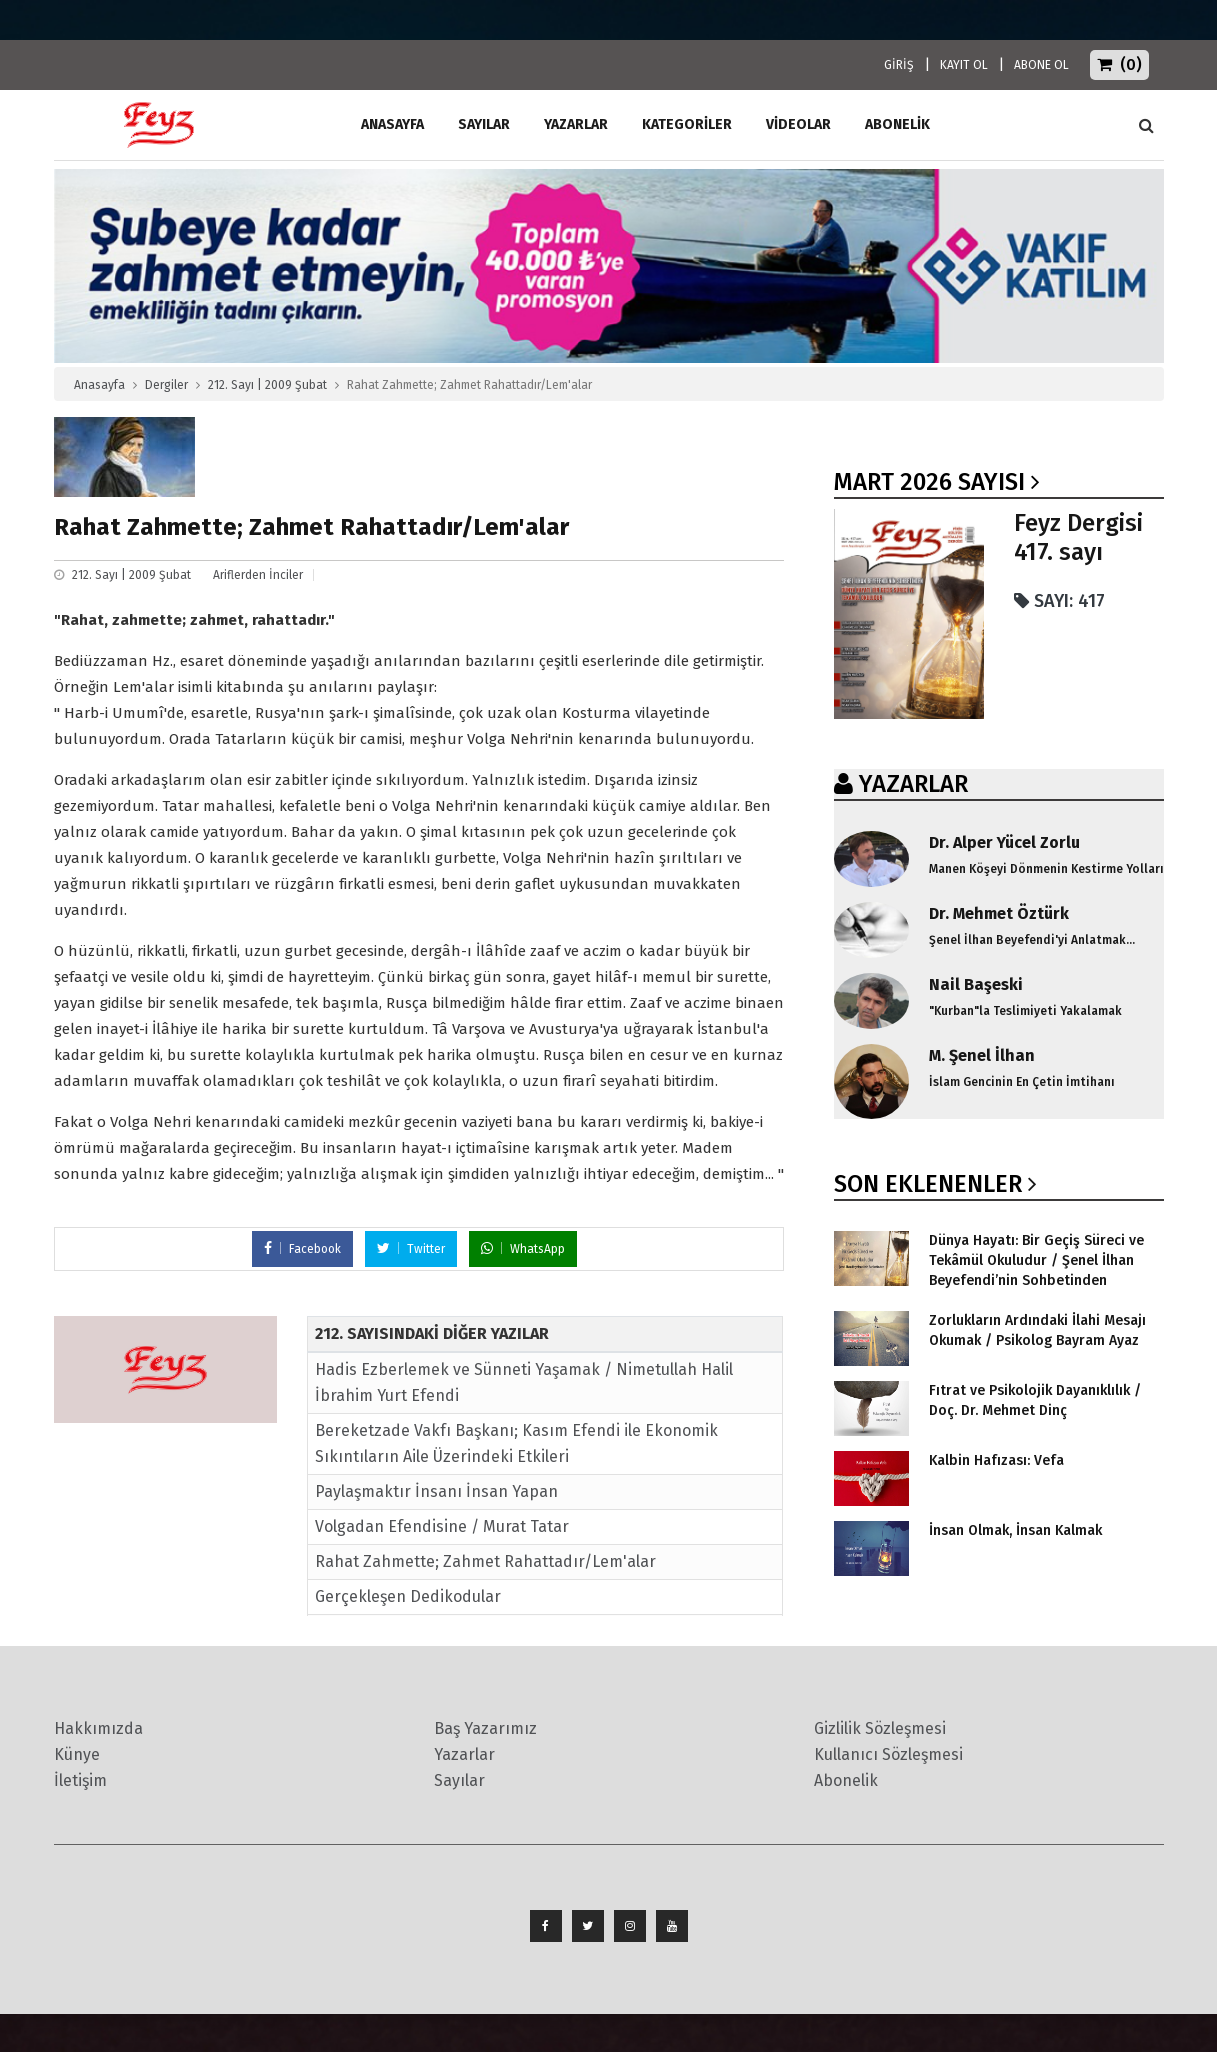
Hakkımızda (98, 1728)
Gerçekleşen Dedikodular (408, 1596)
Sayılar (484, 124)
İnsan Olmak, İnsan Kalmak (1015, 1530)
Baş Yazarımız (485, 1728)
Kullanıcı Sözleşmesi (888, 1754)
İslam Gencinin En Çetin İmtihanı (1022, 1082)
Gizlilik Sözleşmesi (880, 1728)
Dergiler (166, 385)
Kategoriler (687, 124)
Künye (77, 1754)
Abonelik (846, 1780)
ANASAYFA (392, 124)
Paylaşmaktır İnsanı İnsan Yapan (436, 1491)
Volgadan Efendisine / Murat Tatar (442, 1526)
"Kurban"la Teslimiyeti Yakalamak (1025, 1011)
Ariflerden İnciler (258, 575)
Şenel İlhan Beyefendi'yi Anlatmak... (1032, 940)
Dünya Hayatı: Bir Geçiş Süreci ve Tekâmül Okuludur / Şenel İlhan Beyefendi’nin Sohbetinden (1036, 1260)
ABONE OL (1041, 65)
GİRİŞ (899, 65)
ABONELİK (897, 124)
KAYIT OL (964, 65)
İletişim (80, 1780)
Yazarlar (576, 124)
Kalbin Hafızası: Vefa (996, 1460)
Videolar (798, 124)
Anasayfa (99, 385)
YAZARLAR (913, 784)
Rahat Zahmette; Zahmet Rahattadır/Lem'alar (485, 1561)
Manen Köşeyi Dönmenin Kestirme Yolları (1046, 869)
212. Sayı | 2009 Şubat (267, 385)
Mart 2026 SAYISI (929, 482)
